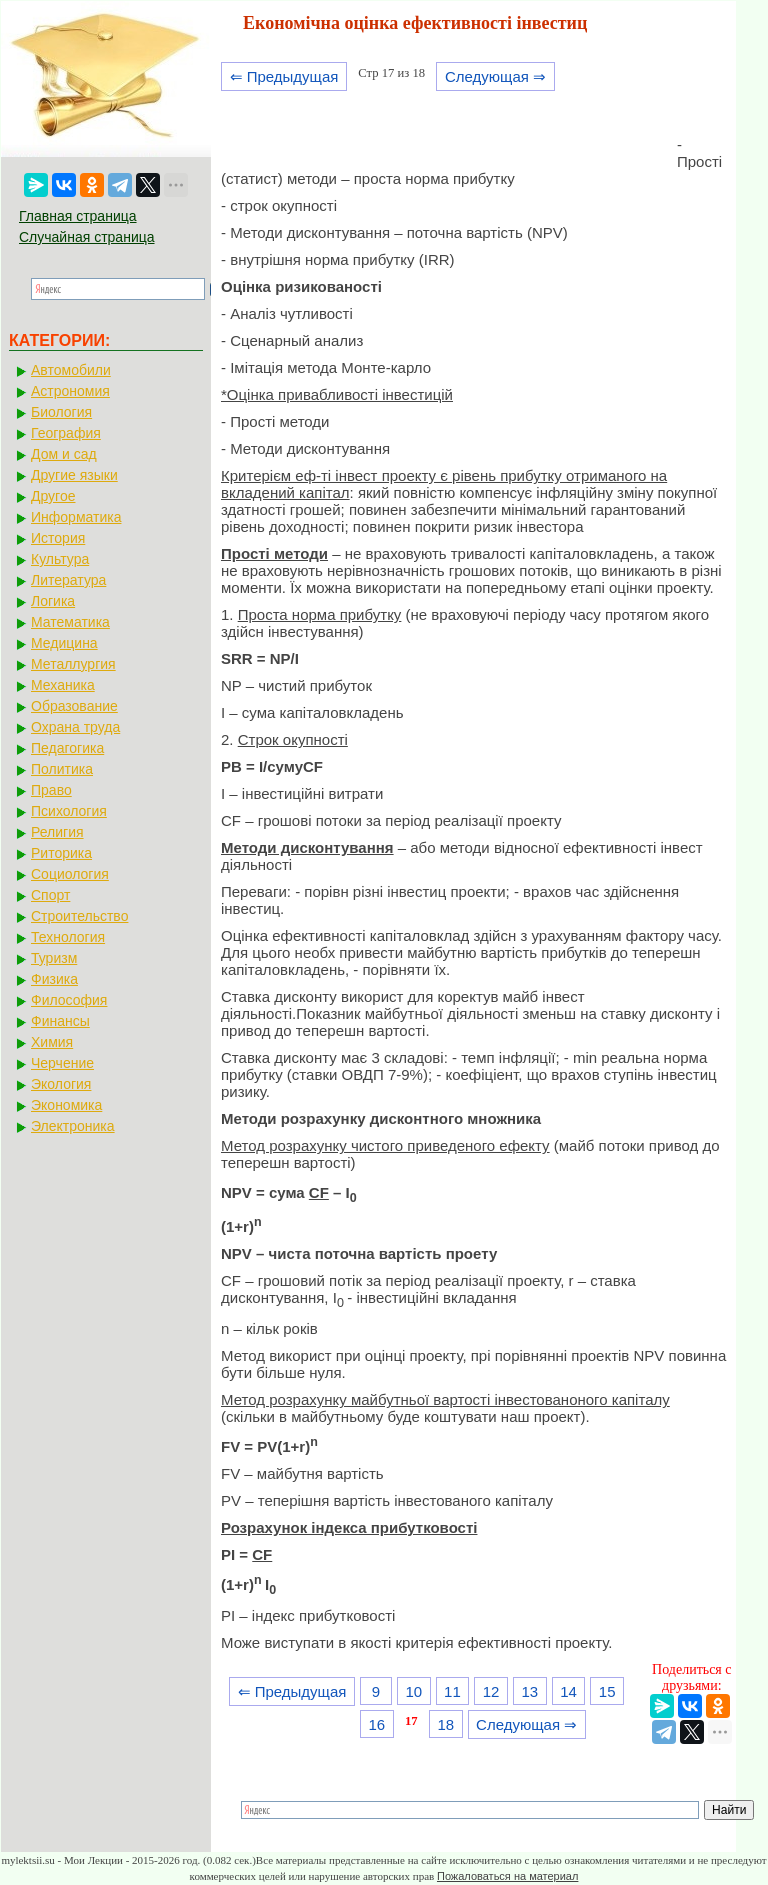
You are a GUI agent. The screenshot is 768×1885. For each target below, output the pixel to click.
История (58, 538)
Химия (52, 1042)
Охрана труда (75, 727)
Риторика (61, 853)
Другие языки (74, 475)
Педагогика (67, 748)
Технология (68, 937)
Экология (61, 1084)
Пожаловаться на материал (507, 1876)
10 (413, 1691)
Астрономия (70, 391)
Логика (53, 601)
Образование (74, 706)
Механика (63, 685)
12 (491, 1691)
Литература (68, 580)
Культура (60, 559)
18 (445, 1724)
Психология (69, 811)
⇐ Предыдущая (284, 76)
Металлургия (73, 664)
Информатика (76, 517)
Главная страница (78, 216)
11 (452, 1691)
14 (568, 1691)
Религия (57, 832)
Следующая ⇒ (495, 76)
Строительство (79, 916)
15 (607, 1691)
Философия (69, 1000)
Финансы (60, 1021)
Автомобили (71, 370)
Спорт (50, 895)
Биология (61, 412)
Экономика (66, 1105)
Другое (53, 496)
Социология (70, 874)
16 (376, 1724)
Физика (54, 979)
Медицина (64, 643)
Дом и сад (64, 454)
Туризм (54, 958)
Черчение (62, 1063)
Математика (70, 622)
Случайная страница (87, 237)
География (66, 433)
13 (529, 1691)
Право (51, 790)
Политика (62, 769)
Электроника (73, 1126)
